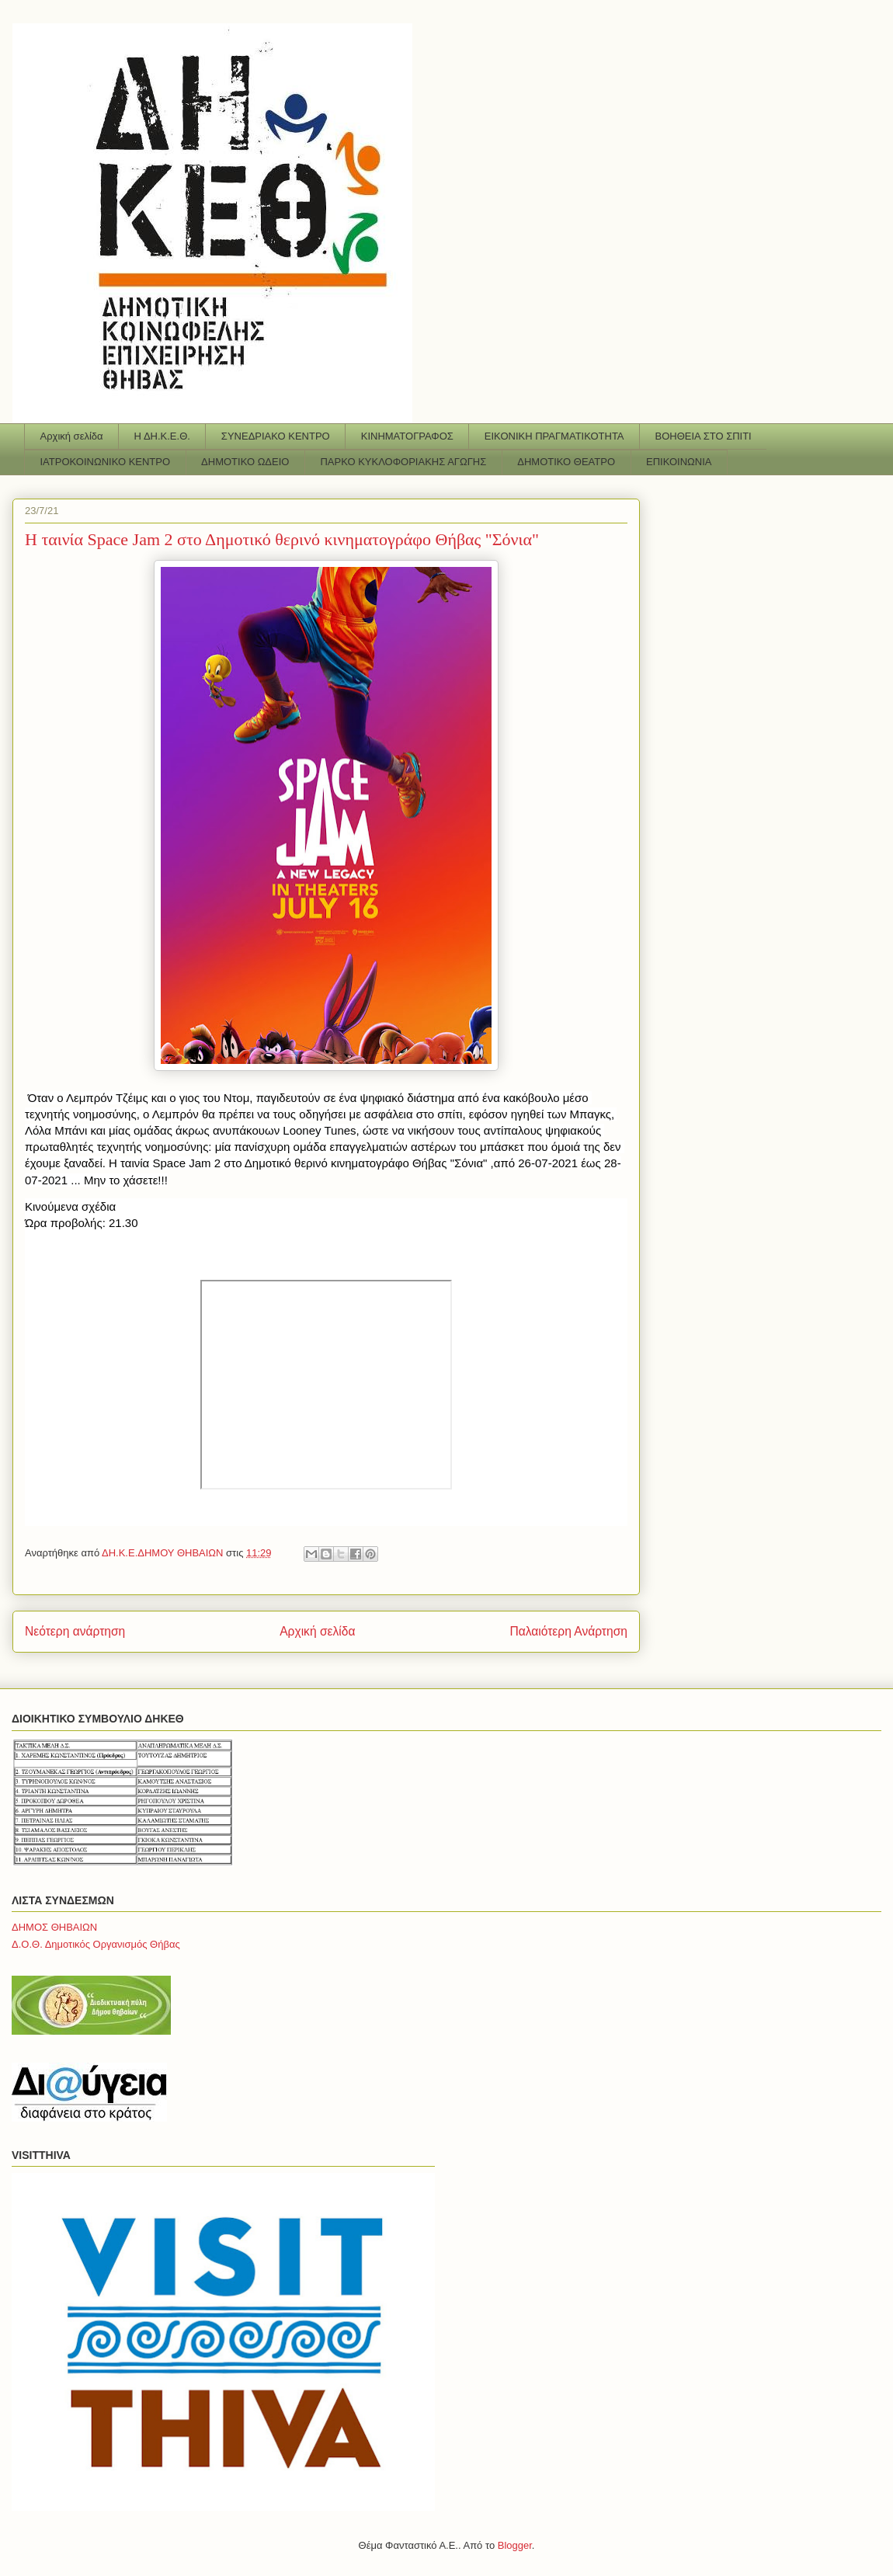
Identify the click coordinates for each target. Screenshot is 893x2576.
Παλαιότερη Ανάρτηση (568, 1631)
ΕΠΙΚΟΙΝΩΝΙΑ (678, 462)
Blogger (515, 2545)
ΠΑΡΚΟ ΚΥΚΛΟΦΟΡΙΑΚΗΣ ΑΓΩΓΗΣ (403, 462)
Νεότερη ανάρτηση (75, 1631)
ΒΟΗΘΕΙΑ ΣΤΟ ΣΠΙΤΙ (703, 436)
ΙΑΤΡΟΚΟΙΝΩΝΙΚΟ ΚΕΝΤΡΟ (105, 462)
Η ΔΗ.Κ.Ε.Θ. (162, 436)
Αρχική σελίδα (71, 436)
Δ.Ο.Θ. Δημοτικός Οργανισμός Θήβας (96, 1944)
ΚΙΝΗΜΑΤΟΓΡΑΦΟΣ (407, 436)
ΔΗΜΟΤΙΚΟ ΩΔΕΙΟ (245, 462)
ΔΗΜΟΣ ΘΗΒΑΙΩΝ (54, 1927)
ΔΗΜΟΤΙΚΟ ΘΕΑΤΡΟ (566, 462)
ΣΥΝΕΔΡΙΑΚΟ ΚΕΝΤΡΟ (275, 436)
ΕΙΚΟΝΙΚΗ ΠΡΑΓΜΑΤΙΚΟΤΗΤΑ (554, 436)
